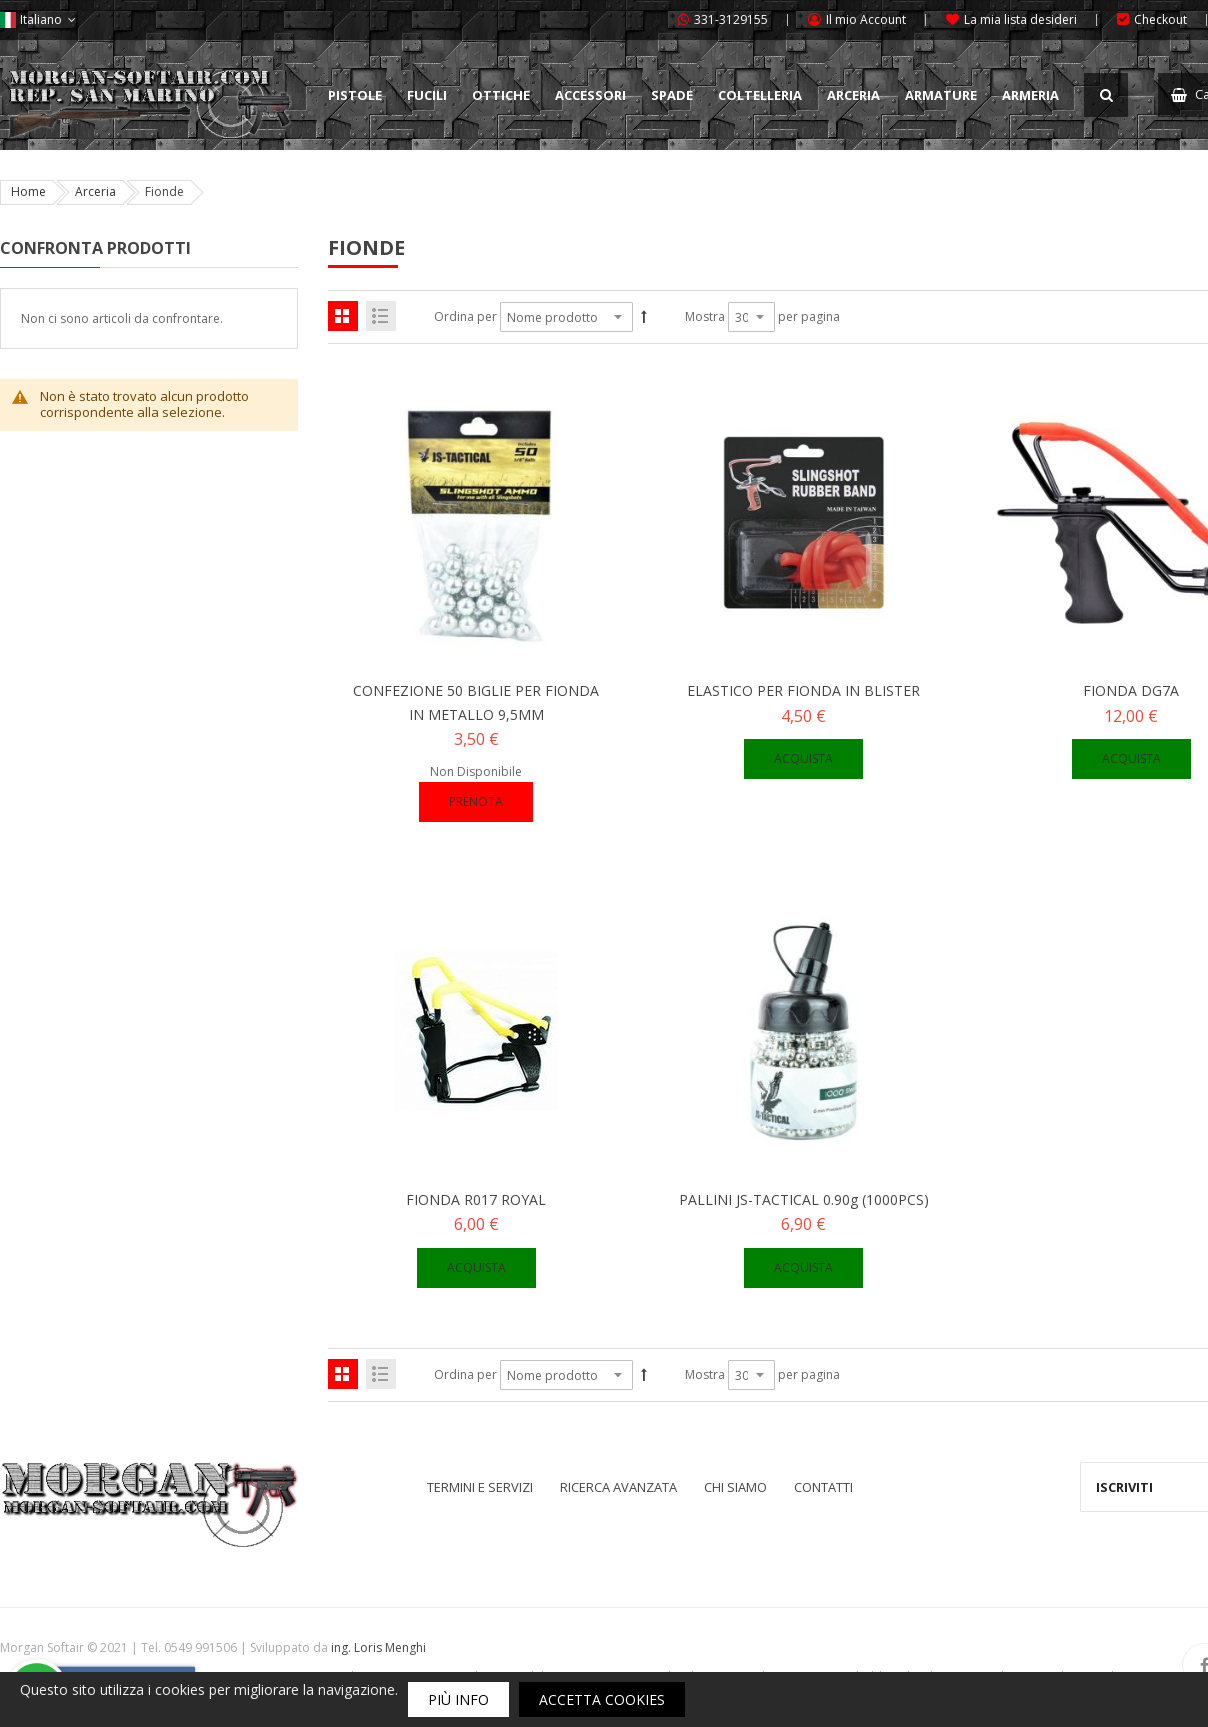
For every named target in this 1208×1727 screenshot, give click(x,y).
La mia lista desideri (1020, 19)
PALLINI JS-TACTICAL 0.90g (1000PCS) (804, 1199)
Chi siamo (735, 1487)
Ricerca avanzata (618, 1487)
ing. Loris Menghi (378, 1647)
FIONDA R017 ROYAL (476, 1199)
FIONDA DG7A (1131, 690)
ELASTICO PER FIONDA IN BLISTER (803, 690)
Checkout (1160, 19)
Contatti (823, 1487)
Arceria (95, 191)
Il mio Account (866, 19)
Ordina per (465, 316)
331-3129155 (731, 19)
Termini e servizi (480, 1487)
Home (28, 191)
